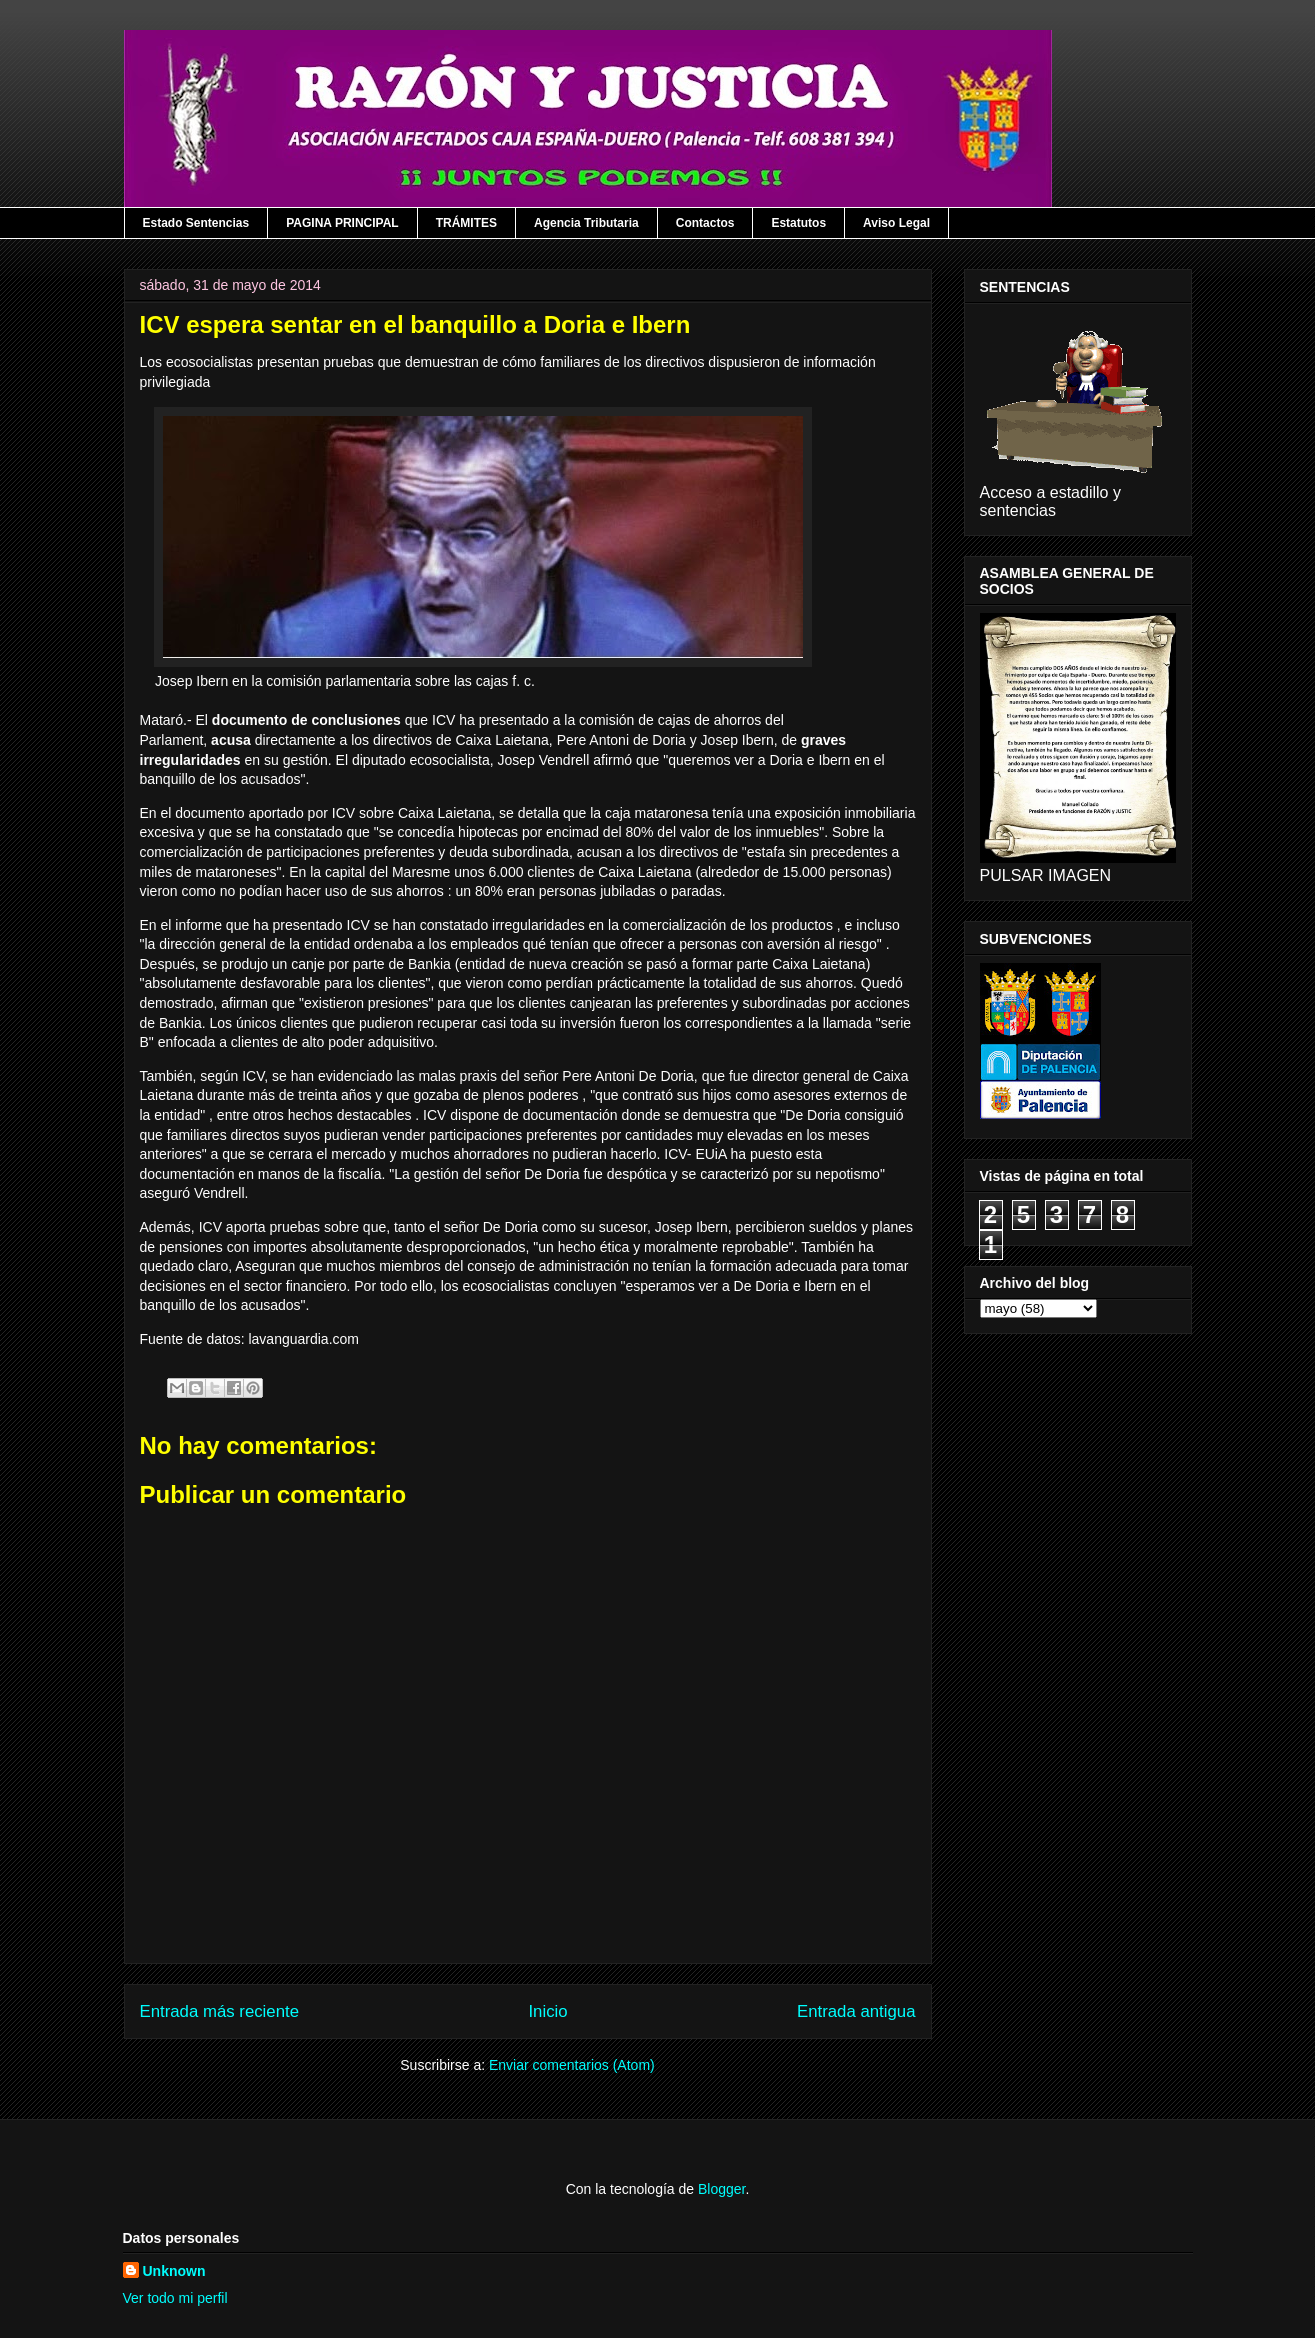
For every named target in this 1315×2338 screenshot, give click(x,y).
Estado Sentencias (196, 223)
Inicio (547, 2011)
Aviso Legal (896, 223)
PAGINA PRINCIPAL (342, 223)
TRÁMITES (466, 223)
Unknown (174, 2271)
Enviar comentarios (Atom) (572, 2065)
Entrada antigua (856, 2011)
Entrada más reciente (220, 2011)
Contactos (705, 223)
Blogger (721, 2189)
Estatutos (798, 223)
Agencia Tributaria (586, 223)
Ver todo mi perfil (175, 2298)
